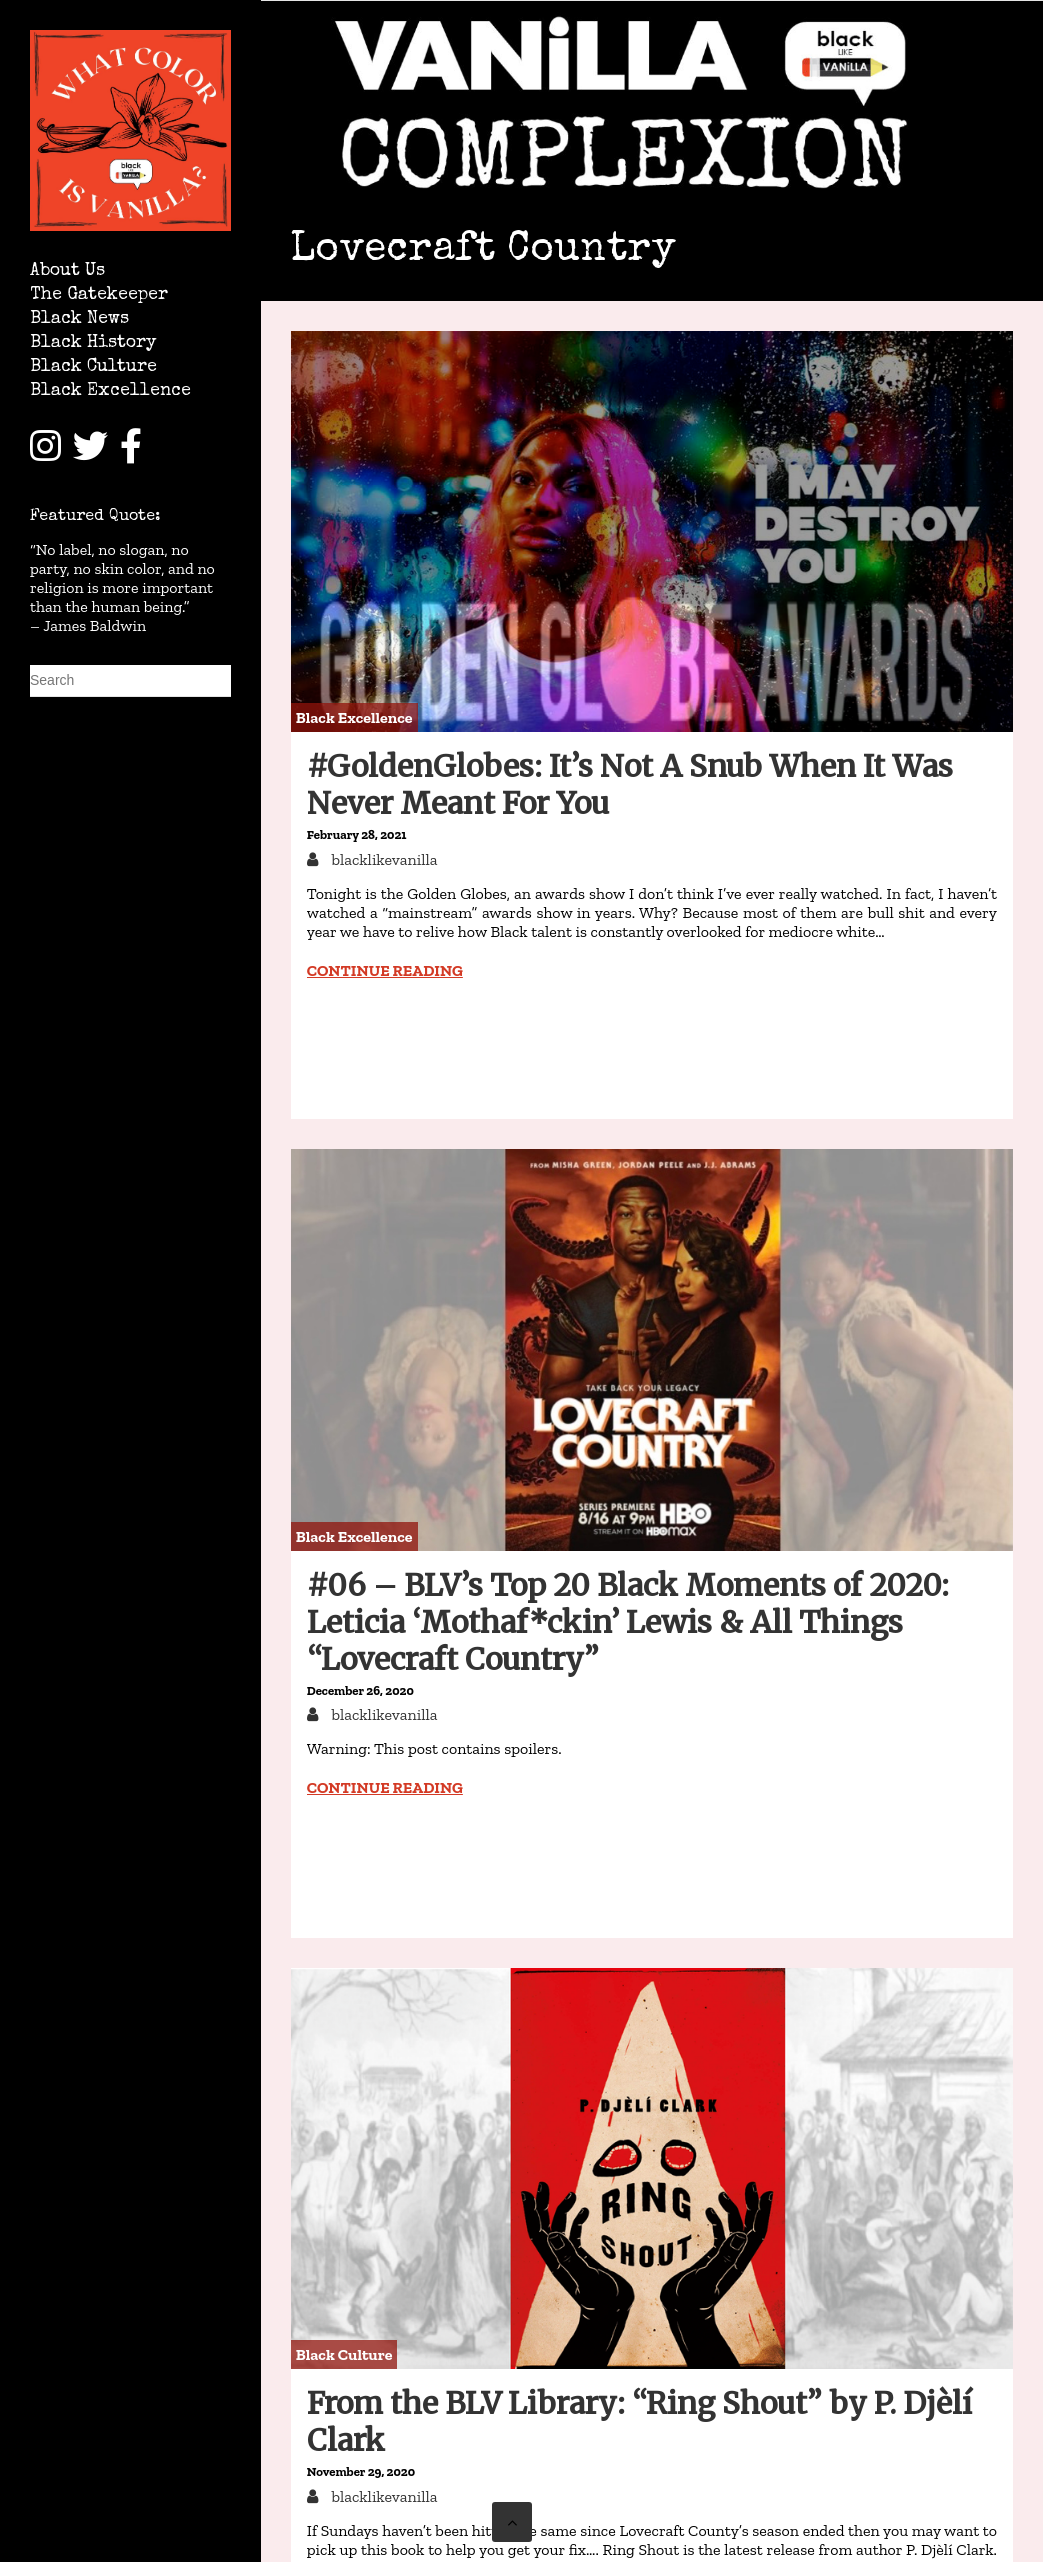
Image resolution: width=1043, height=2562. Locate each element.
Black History (93, 343)
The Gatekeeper (99, 295)
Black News (79, 319)
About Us (67, 271)
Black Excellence (110, 391)
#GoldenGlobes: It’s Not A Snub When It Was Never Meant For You (630, 784)
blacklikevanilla (383, 859)
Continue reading (385, 970)
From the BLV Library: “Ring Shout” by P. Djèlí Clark (639, 2421)
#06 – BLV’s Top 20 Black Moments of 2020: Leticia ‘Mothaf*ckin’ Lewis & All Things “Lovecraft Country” (628, 1622)
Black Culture (93, 367)
